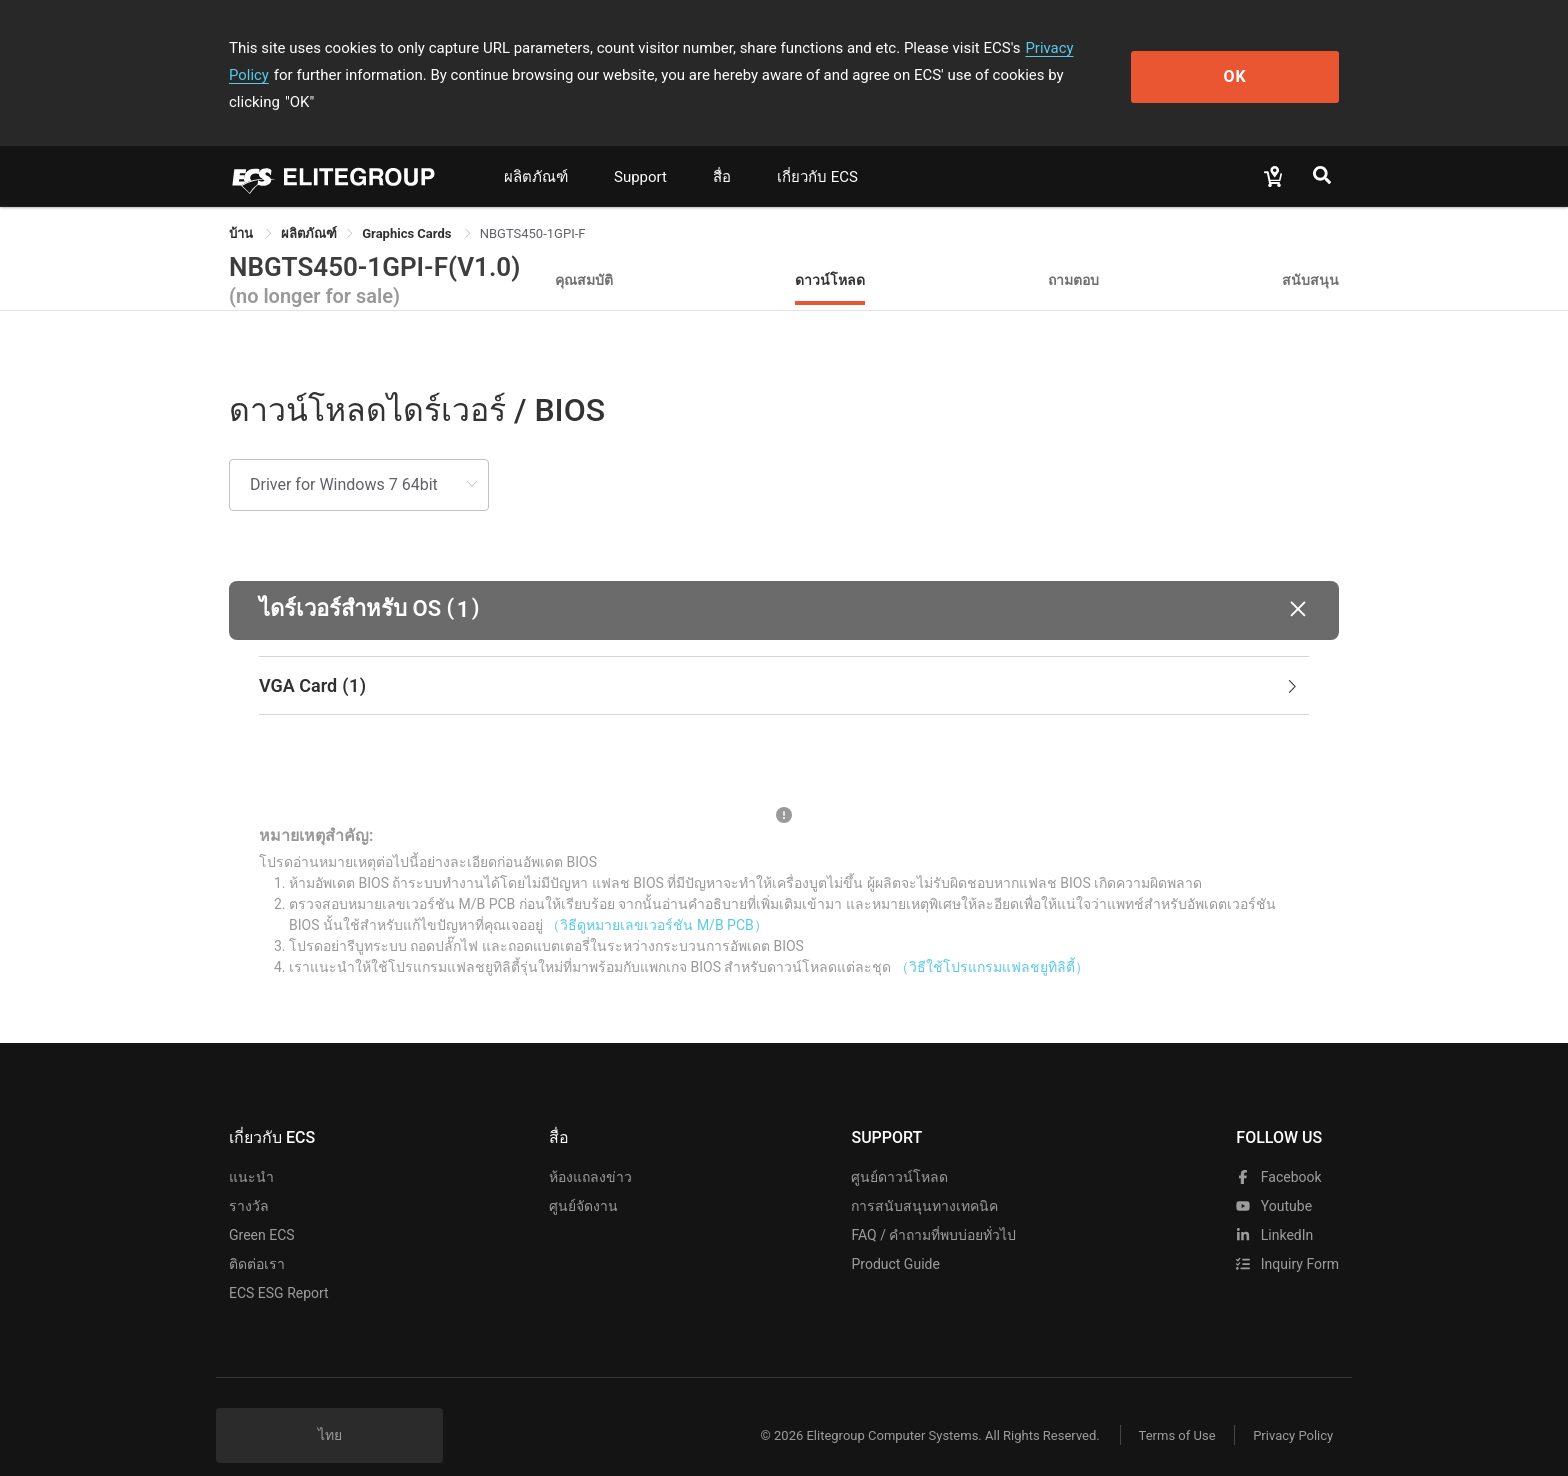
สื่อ (722, 150)
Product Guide (895, 1237)
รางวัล (249, 1179)
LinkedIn (1274, 1208)
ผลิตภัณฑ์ (536, 150)
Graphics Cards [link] (408, 206)
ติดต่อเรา (257, 1237)
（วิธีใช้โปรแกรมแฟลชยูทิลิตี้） (992, 940)
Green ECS (262, 1208)
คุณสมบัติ (584, 252)
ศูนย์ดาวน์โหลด (899, 1150)
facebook (1278, 1150)
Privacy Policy (1071, 48)
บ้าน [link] (242, 206)
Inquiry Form (1287, 1237)
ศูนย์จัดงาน (583, 1179)
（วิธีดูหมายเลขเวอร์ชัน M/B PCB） (656, 898)
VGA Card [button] (780, 659)
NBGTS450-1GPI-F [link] (533, 206)
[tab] (784, 659)
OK (1257, 61)
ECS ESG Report (279, 1266)
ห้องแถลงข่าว (590, 1150)
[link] (309, 206)
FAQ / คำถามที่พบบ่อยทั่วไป (933, 1208)
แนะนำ (251, 1150)
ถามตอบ (1073, 252)
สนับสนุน (1310, 252)
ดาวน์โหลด (830, 252)
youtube (1274, 1179)
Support (640, 150)
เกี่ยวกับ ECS (817, 150)
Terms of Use (1173, 1408)
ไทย (330, 1408)
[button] (784, 583)
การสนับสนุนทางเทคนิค (924, 1179)
